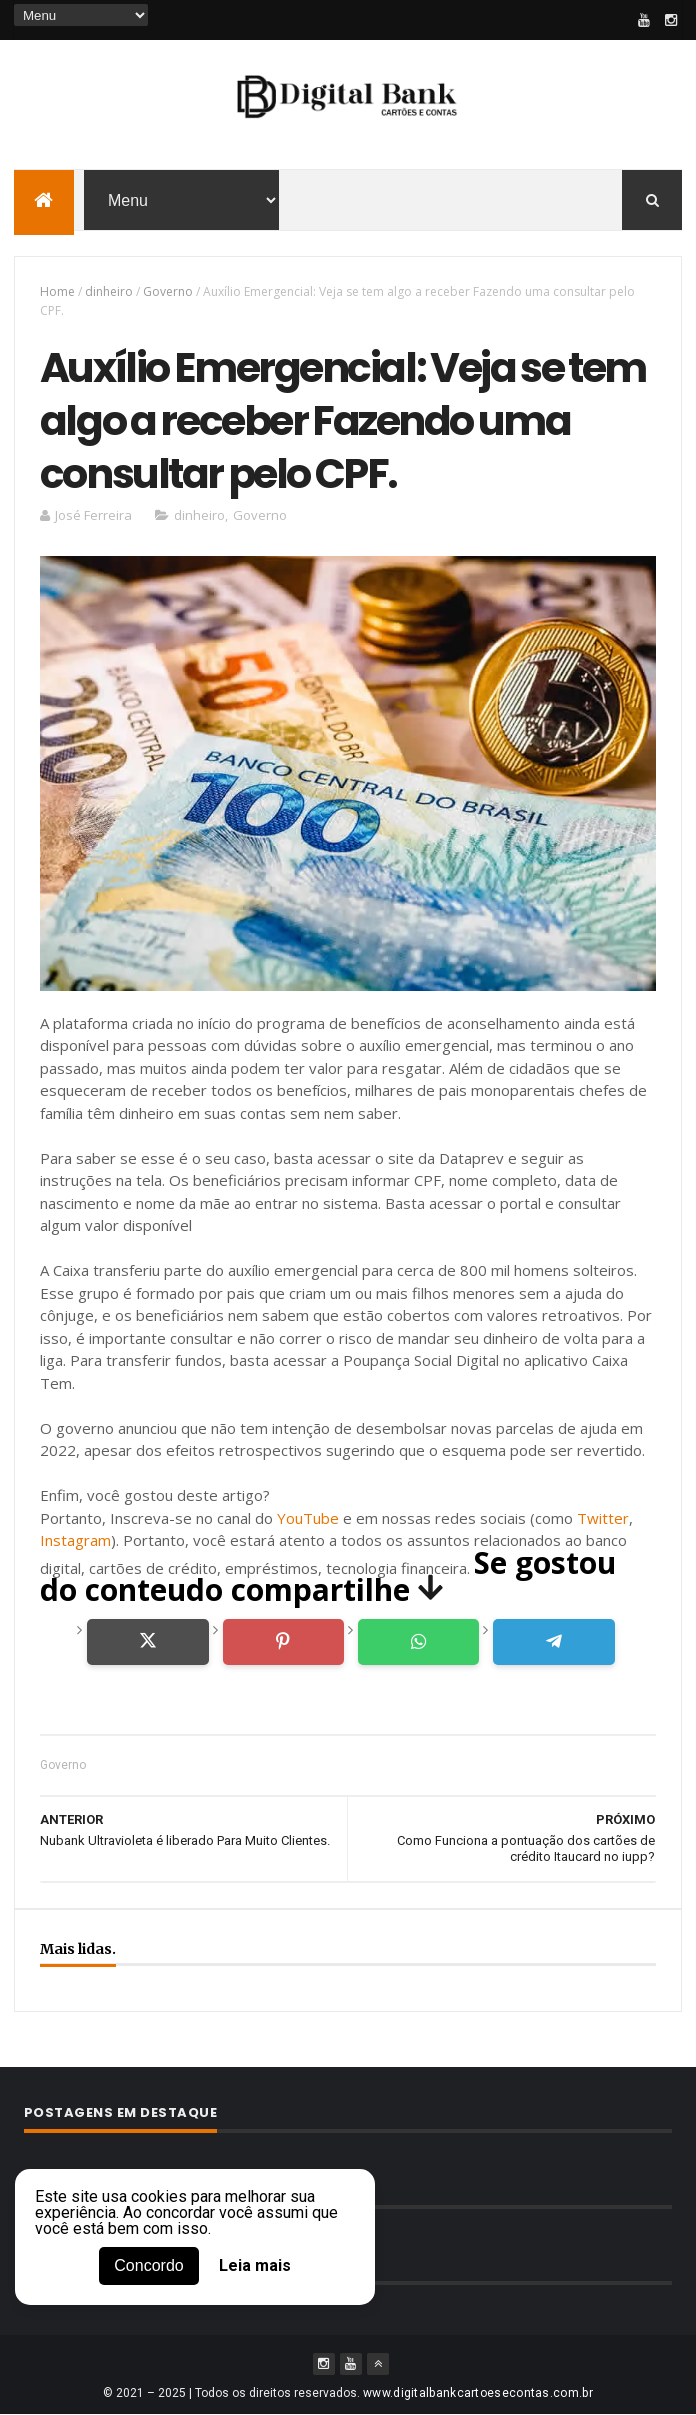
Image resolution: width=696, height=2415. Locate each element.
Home (57, 291)
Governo (168, 291)
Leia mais (255, 2266)
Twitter (603, 1518)
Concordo (148, 2265)
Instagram (75, 1540)
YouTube (308, 1518)
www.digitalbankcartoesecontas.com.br (478, 2393)
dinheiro (109, 291)
